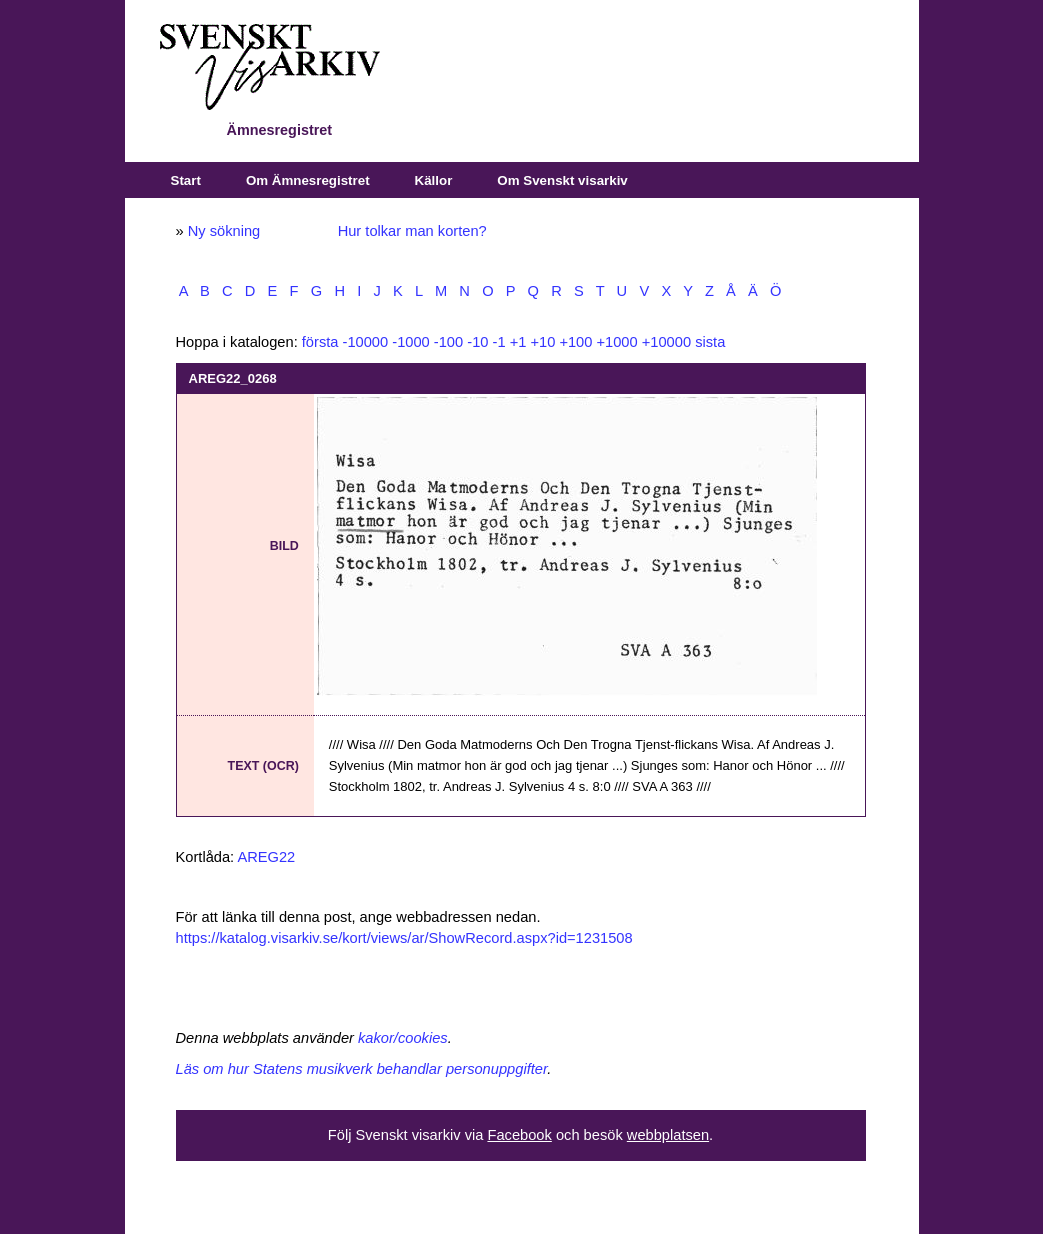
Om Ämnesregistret (308, 180)
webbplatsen (668, 1135)
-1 (499, 342)
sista (710, 342)
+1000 (616, 342)
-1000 (411, 342)
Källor (434, 180)
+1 (518, 342)
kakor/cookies (403, 1038)
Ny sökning (224, 231)
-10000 (366, 342)
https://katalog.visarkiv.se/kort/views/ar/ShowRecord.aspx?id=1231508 (404, 938)
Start (186, 180)
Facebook (519, 1135)
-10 (477, 342)
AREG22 (266, 857)
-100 (448, 342)
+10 (542, 342)
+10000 (666, 342)
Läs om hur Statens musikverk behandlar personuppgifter (362, 1069)
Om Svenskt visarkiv (562, 180)
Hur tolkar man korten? (412, 231)
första (320, 342)
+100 (575, 342)
